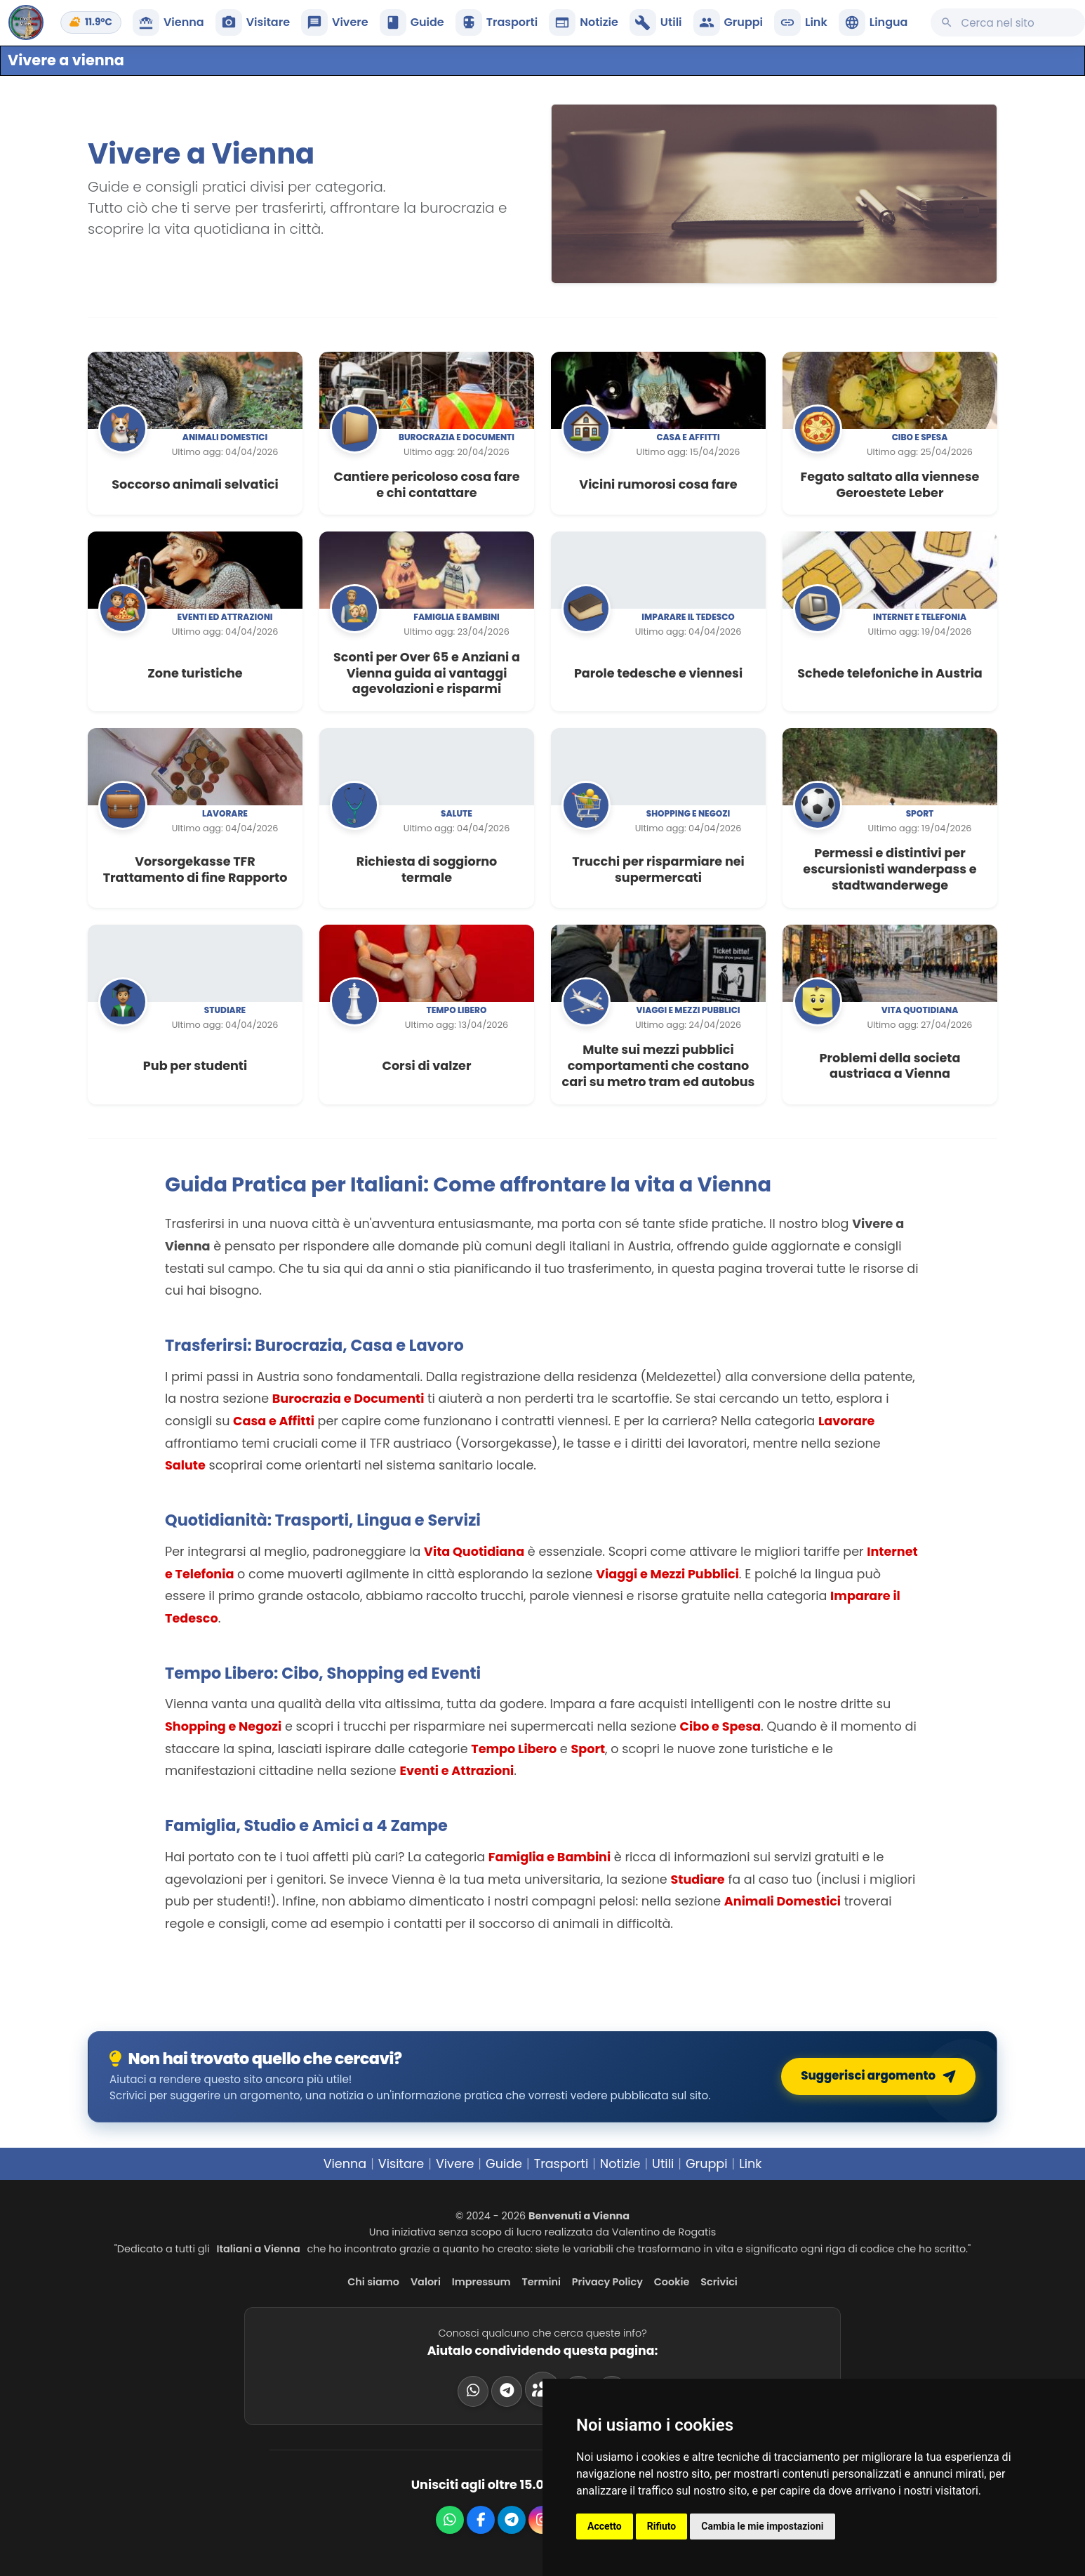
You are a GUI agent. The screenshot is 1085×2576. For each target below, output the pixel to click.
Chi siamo (373, 2282)
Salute (456, 813)
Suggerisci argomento (881, 2076)
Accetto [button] (604, 2526)
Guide (504, 2163)
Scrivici (719, 2282)
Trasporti (561, 2163)
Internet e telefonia (919, 617)
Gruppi (707, 2163)
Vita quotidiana (919, 1010)
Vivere (455, 2163)
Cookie (672, 2282)
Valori (426, 2282)
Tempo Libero (514, 1749)
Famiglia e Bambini (549, 1857)
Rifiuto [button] (662, 2526)
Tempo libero (456, 1010)
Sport (920, 813)
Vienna (345, 2163)
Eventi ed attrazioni (224, 617)
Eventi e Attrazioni (456, 1770)
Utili (663, 2163)
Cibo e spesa (920, 437)
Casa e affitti (687, 437)
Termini (541, 2282)
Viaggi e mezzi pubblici (688, 1010)
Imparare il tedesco (687, 617)
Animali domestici (224, 437)
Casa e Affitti (273, 1421)
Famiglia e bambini (456, 617)
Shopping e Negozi (223, 1726)
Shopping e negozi (688, 813)
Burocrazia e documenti (456, 437)
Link (750, 2163)
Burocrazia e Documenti (348, 1398)
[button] (873, 22)
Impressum (481, 2282)
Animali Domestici (782, 1901)
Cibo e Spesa (720, 1726)
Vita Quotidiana (474, 1551)
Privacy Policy (607, 2282)
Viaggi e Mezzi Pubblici (667, 1574)
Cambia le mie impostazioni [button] (762, 2526)
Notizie (620, 2163)
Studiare (225, 1010)
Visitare (401, 2163)
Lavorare (225, 813)
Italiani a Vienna (258, 2249)
